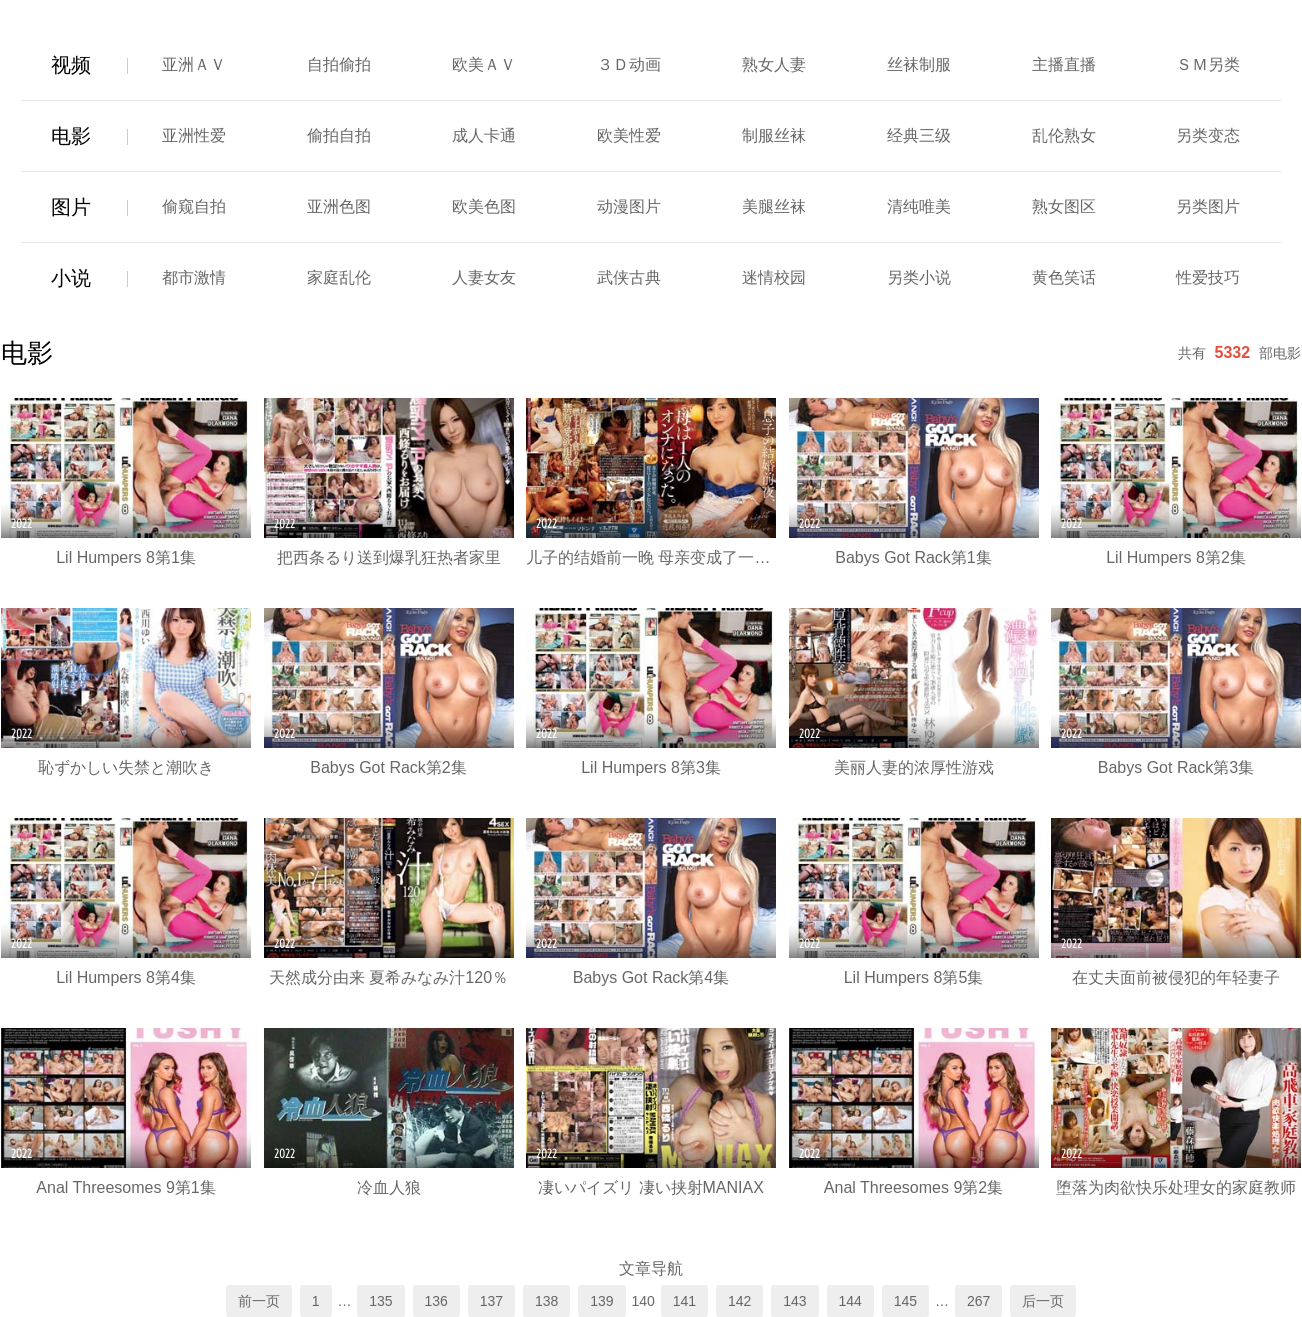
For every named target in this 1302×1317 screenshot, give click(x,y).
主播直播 (1064, 64)
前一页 (259, 1301)
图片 (71, 207)
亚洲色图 (339, 206)
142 (739, 1301)
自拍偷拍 (339, 64)
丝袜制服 (919, 64)
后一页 (1043, 1301)
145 (905, 1301)
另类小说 (919, 277)
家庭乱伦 (339, 277)
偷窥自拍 (194, 206)
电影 (71, 136)
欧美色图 (484, 206)
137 (491, 1301)
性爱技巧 (1208, 277)
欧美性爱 (629, 135)
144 (850, 1301)
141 (684, 1301)
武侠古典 (629, 277)
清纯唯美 (919, 206)
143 (794, 1301)
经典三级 (919, 135)
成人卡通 (484, 135)
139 (601, 1301)
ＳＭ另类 (1208, 64)
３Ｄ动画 (629, 64)
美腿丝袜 (774, 206)
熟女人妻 (774, 64)
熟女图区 (1064, 206)
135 (380, 1301)
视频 (71, 65)
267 (978, 1301)
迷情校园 (774, 277)
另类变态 (1208, 135)
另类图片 (1208, 206)
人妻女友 (484, 277)
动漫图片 (629, 206)
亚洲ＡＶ (194, 64)
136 (436, 1301)
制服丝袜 (774, 135)
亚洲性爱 (194, 135)
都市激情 (194, 277)
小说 (71, 278)
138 (546, 1301)
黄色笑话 (1064, 277)
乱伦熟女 (1064, 135)
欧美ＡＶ (484, 64)
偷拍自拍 (339, 135)
